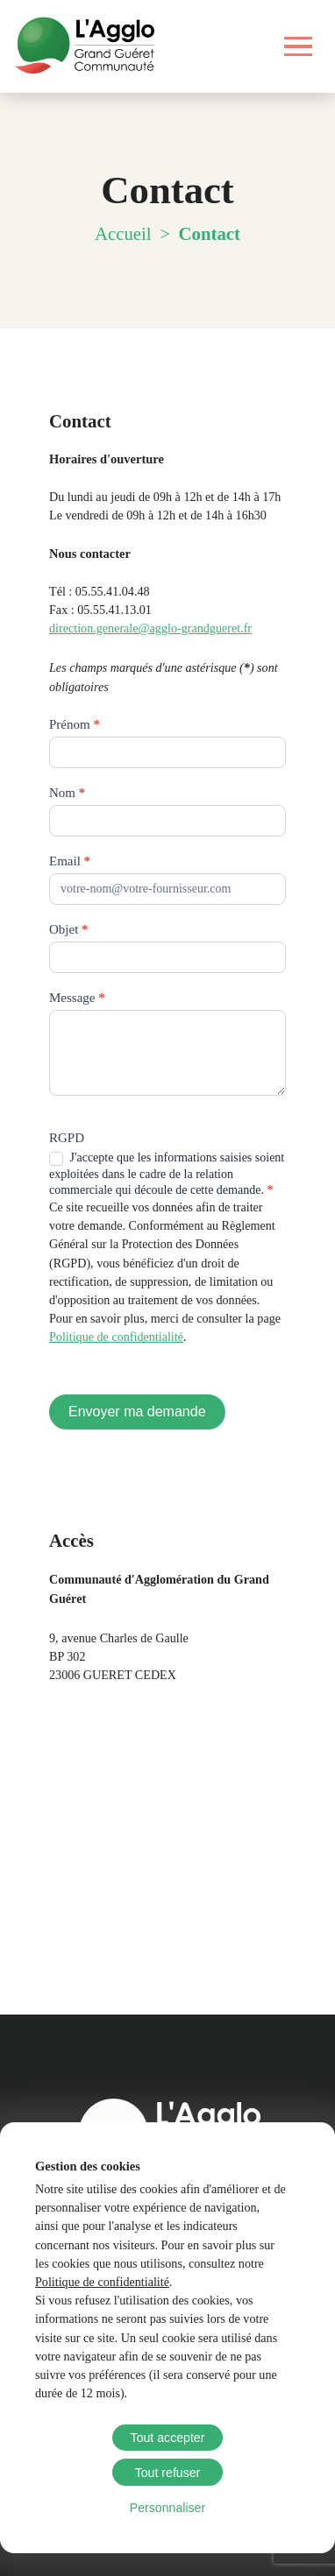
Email (69, 861)
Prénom (74, 724)
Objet (69, 929)
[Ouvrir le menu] (298, 46)
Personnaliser (167, 2508)
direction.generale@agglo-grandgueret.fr (150, 628)
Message (77, 998)
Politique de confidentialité (102, 2282)
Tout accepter (168, 2438)
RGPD (66, 1138)
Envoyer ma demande (137, 1411)
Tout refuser (168, 2473)
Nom (67, 793)
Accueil (123, 233)
